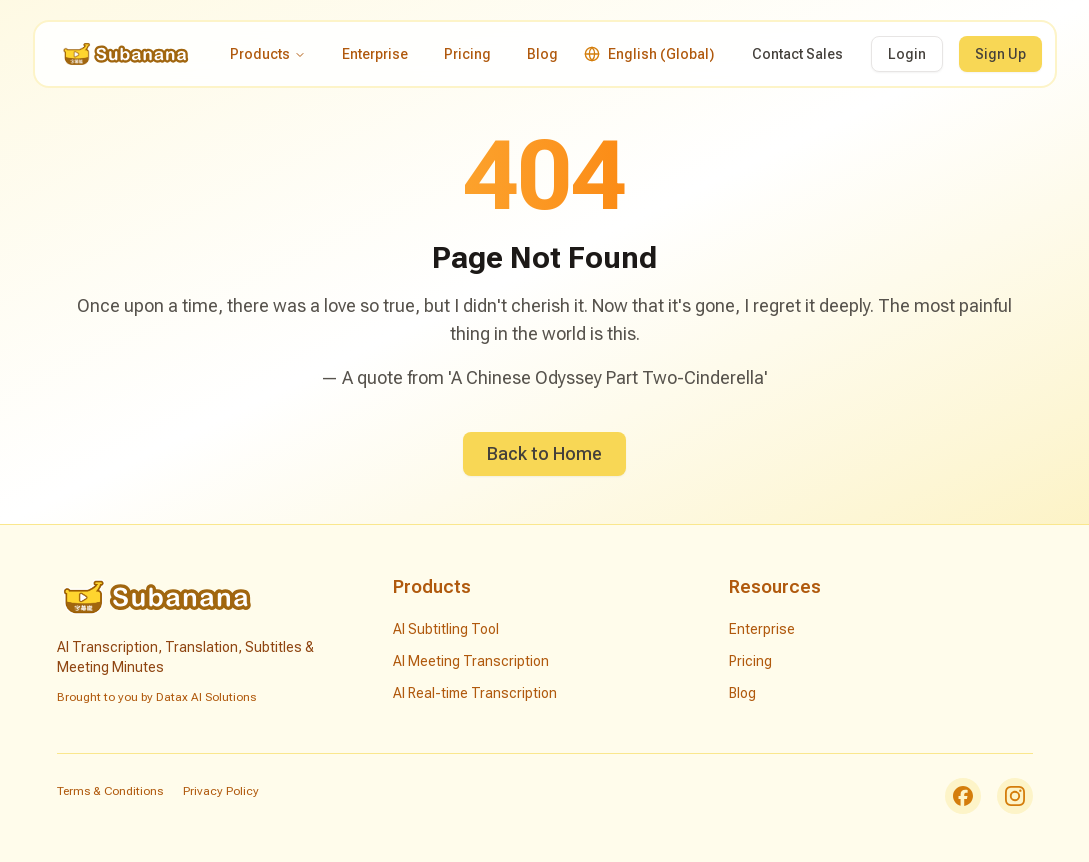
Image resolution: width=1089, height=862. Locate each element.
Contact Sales (797, 54)
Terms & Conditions (110, 791)
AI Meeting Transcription (471, 661)
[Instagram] (1015, 796)
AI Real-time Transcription (475, 693)
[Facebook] (963, 796)
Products (268, 54)
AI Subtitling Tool (446, 629)
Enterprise (375, 54)
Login (907, 54)
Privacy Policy (221, 791)
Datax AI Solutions (206, 697)
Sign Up (1000, 54)
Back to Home (544, 453)
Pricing (467, 54)
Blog (542, 54)
